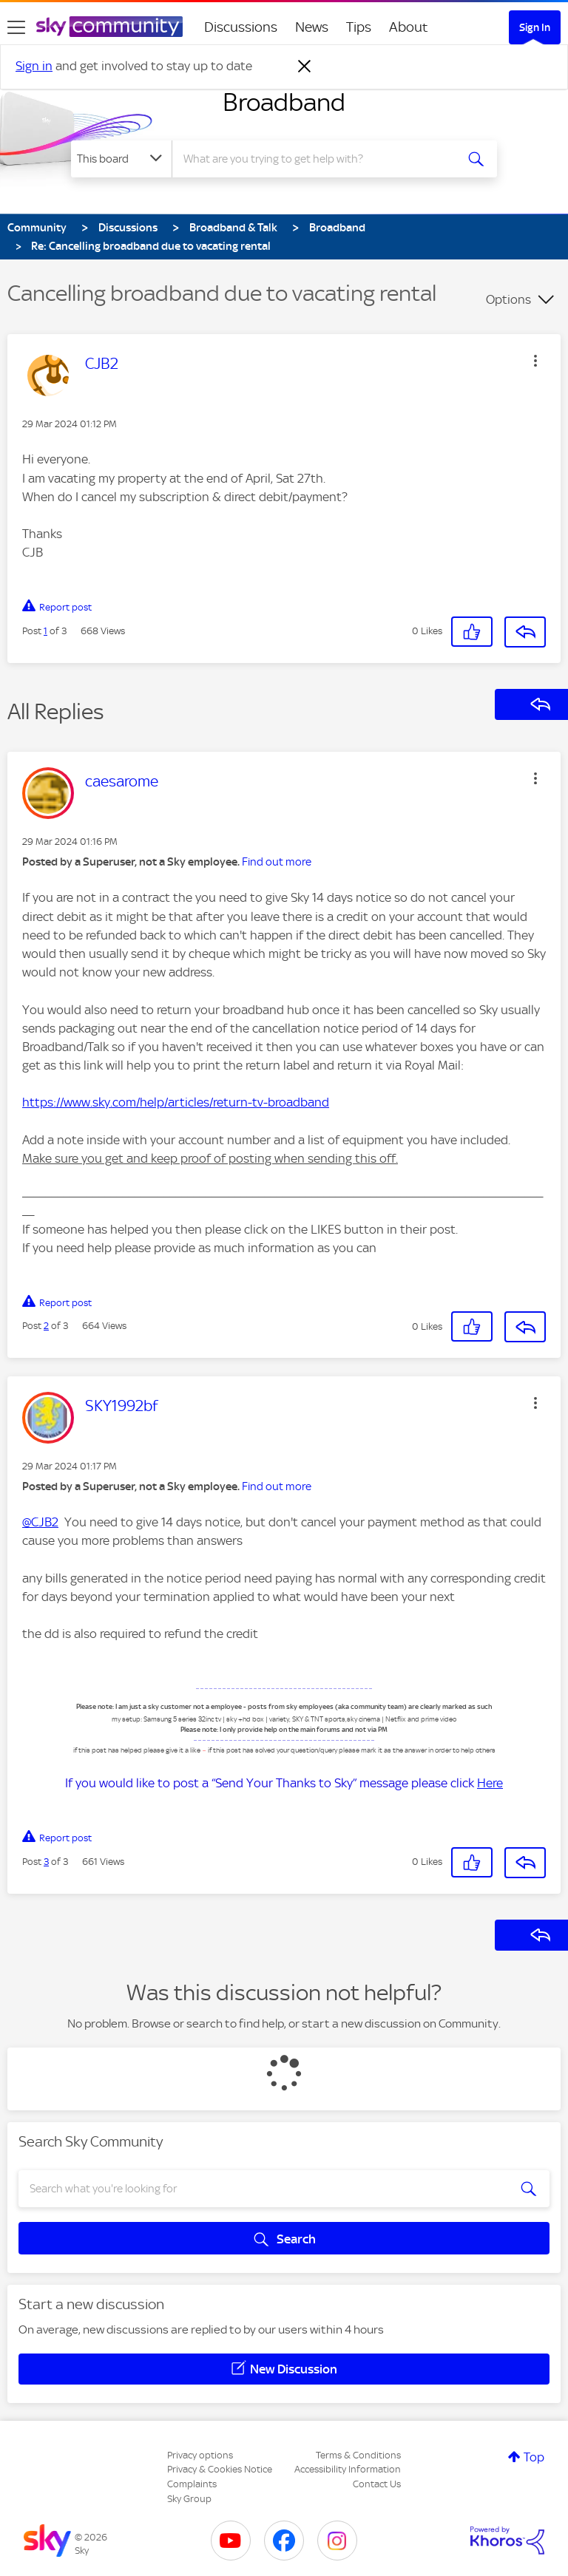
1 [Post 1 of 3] (45, 630)
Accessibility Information (347, 2469)
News (311, 26)
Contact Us (377, 2484)
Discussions (240, 26)
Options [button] (508, 299)
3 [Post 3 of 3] (46, 1861)
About (408, 26)
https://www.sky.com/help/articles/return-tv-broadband (175, 1102)
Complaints (192, 2484)
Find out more (276, 862)
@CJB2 (40, 1522)
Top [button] (534, 2457)
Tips (358, 26)
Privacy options (200, 2455)
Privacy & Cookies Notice (219, 2469)
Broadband (284, 102)
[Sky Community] (109, 27)
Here (490, 1782)
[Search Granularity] (121, 158)
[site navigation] (16, 27)
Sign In (534, 27)
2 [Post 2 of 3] (46, 1325)
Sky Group (189, 2498)
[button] (535, 360)
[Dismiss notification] (305, 66)
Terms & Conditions (358, 2455)
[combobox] (318, 158)
